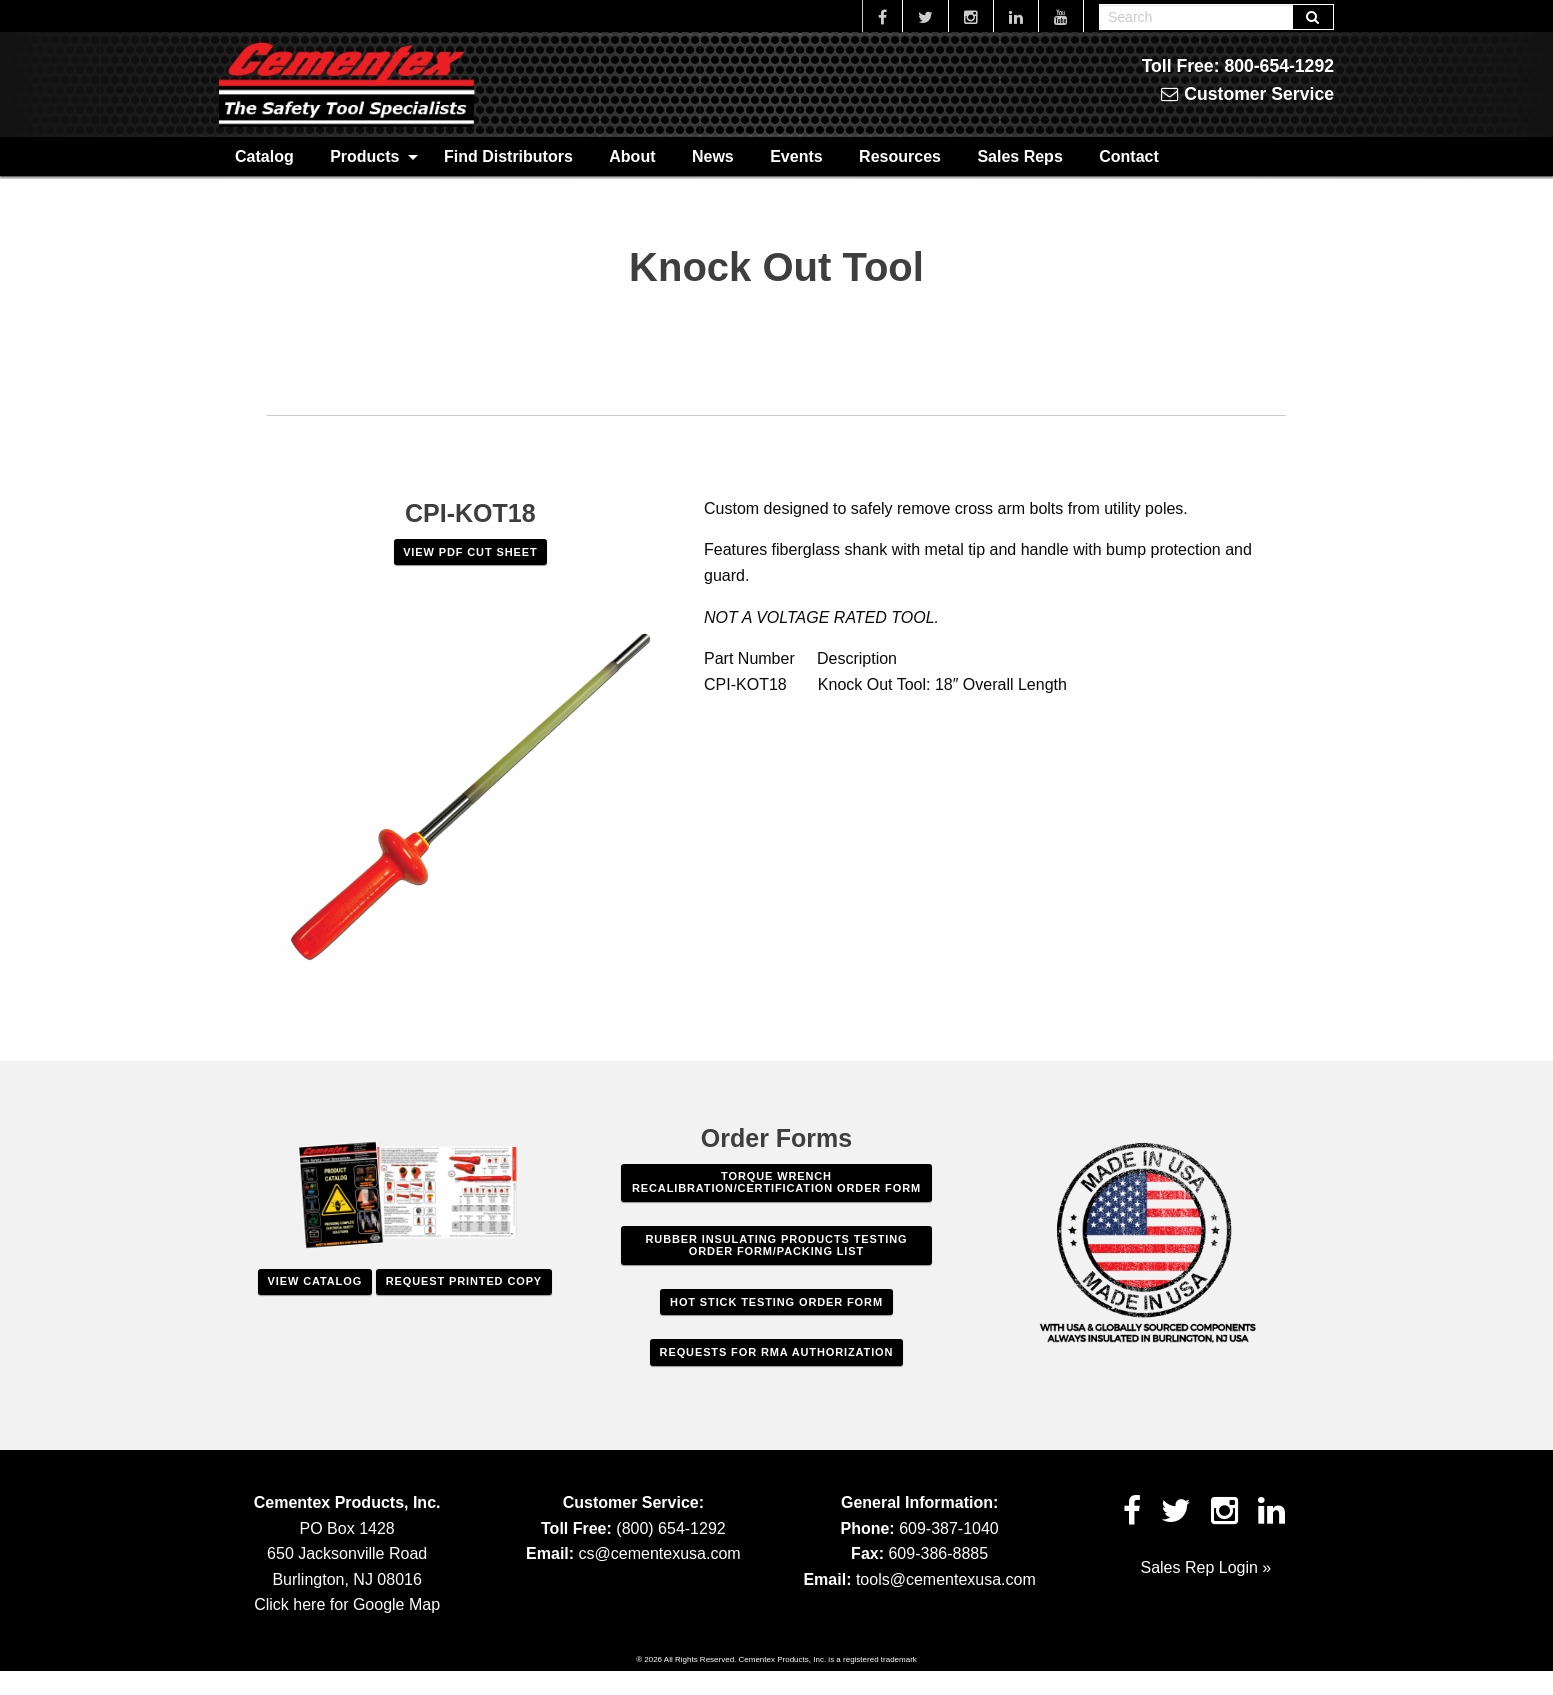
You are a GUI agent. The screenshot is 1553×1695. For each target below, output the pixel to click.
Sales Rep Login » (1205, 1567)
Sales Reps (1019, 156)
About (632, 156)
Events (796, 156)
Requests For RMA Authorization (777, 1352)
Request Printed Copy (464, 1281)
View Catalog (315, 1281)
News (713, 156)
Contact (1129, 156)
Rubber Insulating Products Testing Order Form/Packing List (777, 1245)
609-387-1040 (949, 1528)
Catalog (264, 156)
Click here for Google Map (347, 1604)
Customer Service (1247, 94)
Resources (900, 156)
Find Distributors (508, 156)
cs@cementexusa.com (660, 1553)
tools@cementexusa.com (946, 1579)
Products (364, 156)
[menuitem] (264, 156)
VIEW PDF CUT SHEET (470, 552)
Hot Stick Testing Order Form (776, 1302)
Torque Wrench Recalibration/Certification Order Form (776, 1182)
